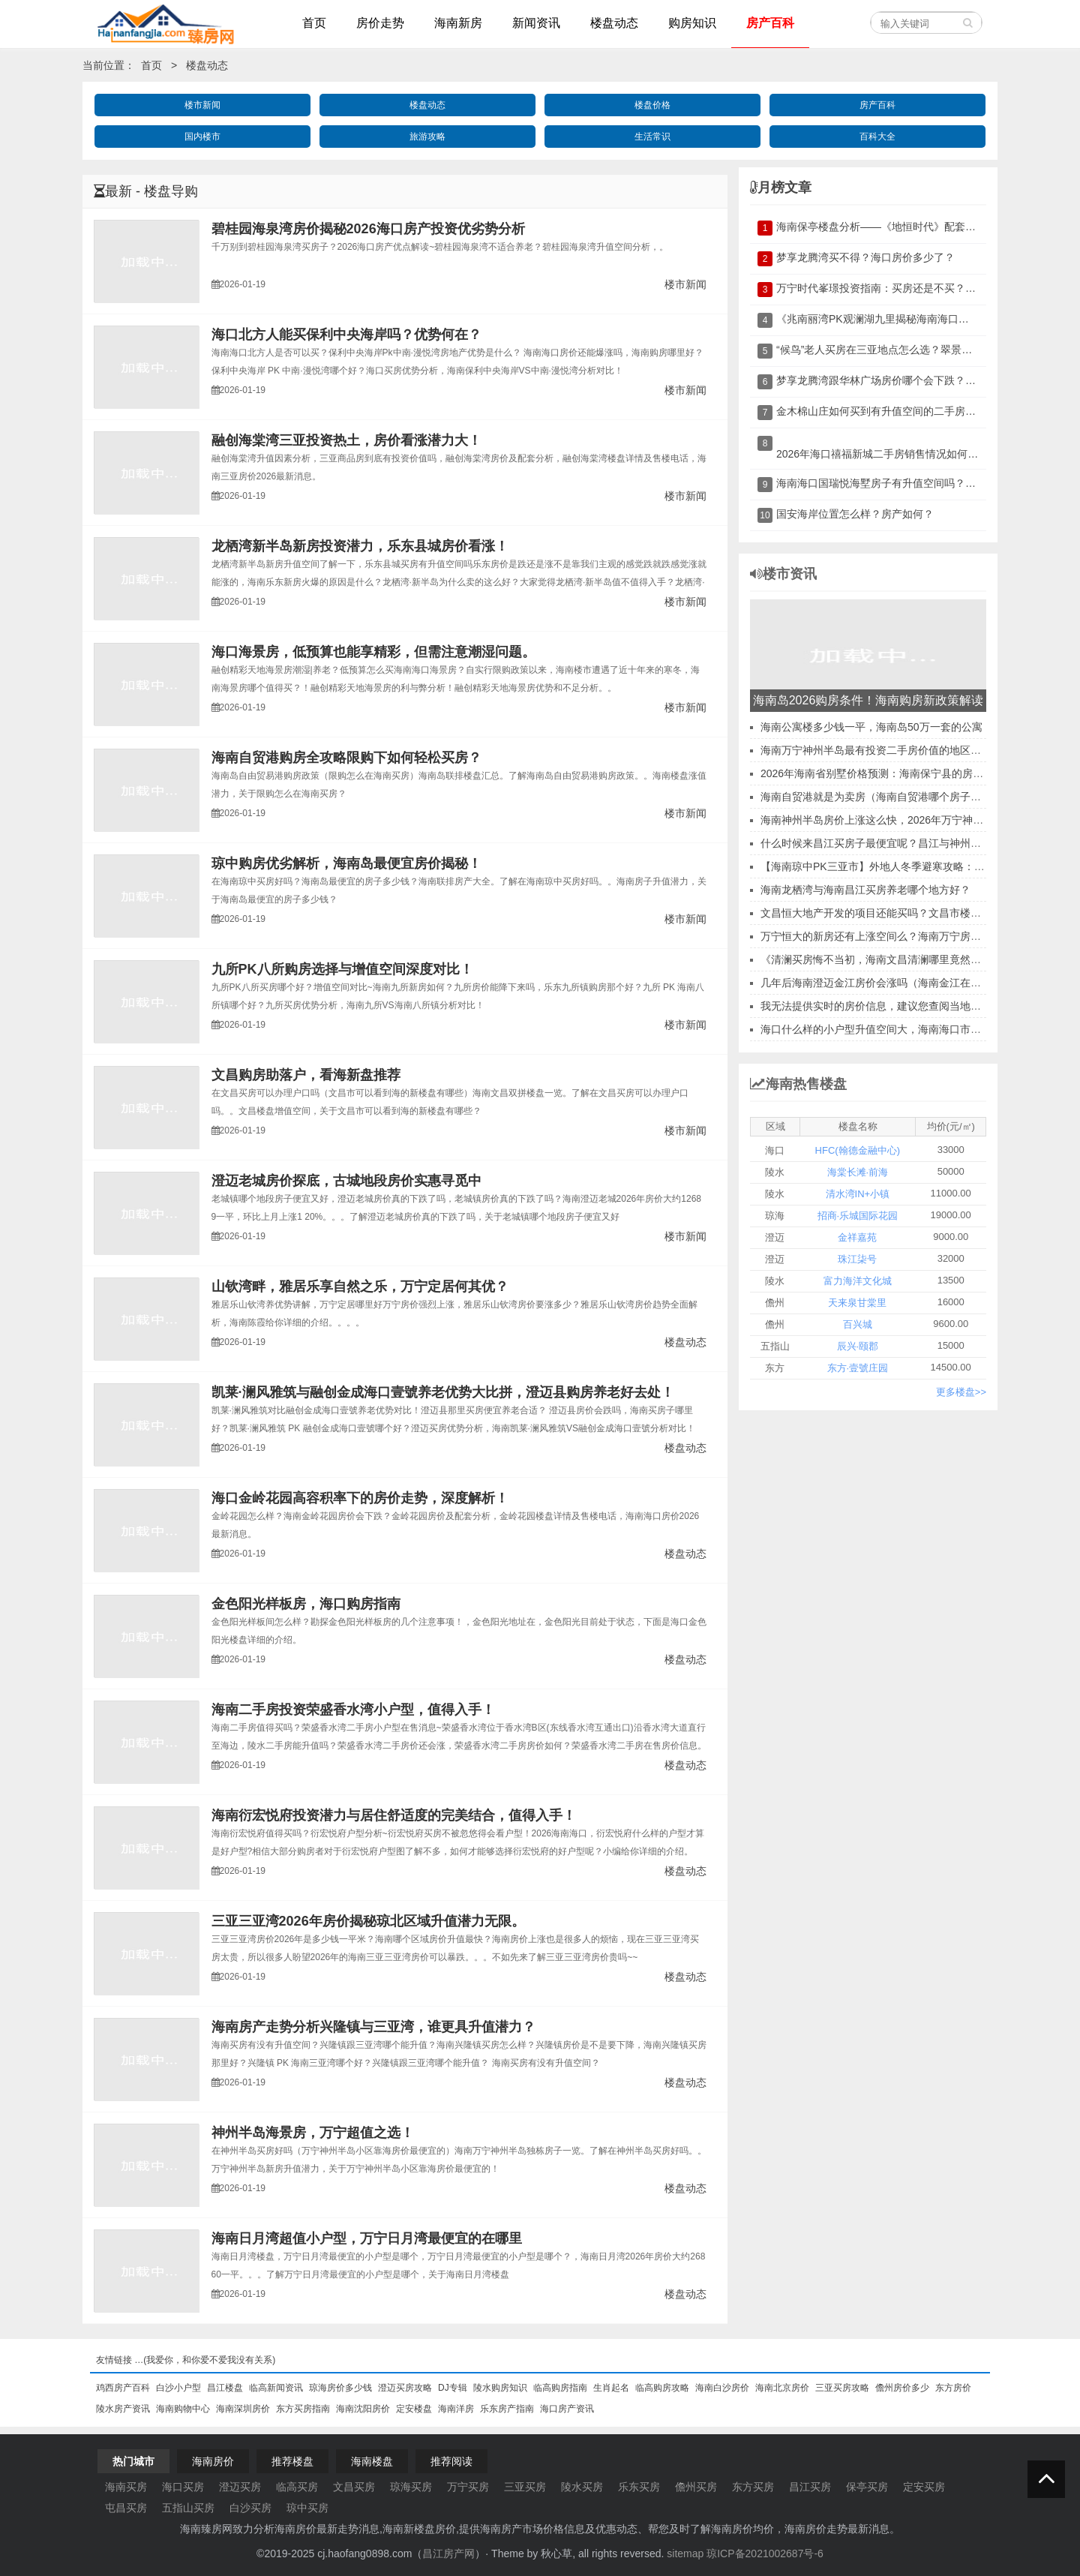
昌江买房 (810, 2487)
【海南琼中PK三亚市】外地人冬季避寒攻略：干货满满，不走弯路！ (919, 866)
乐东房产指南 (507, 2408)
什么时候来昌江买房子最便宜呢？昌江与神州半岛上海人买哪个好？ (918, 843)
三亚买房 (525, 2487)
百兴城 (857, 1324)
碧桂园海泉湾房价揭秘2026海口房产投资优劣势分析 (368, 228)
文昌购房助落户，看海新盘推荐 (306, 1074)
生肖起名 (611, 2387)
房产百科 (878, 105)
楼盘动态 (207, 65)
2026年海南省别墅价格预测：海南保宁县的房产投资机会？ (898, 773)
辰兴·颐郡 (858, 1346)
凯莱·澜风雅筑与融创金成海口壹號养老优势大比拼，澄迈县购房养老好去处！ (443, 1392)
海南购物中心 (183, 2408)
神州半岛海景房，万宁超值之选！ (313, 2132)
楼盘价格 (652, 105)
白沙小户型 (178, 2387)
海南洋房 (456, 2408)
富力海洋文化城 (858, 1280)
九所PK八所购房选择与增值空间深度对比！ (342, 969)
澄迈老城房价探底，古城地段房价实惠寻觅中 (347, 1180)
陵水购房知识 (500, 2387)
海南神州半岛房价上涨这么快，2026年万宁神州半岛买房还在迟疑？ (919, 820)
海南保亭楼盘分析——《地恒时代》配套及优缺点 (891, 227)
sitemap (685, 2553)
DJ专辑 (452, 2387)
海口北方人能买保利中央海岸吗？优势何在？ (347, 334)
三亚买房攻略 (842, 2387)
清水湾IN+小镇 (858, 1193)
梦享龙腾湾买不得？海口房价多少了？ (865, 257)
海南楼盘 (372, 2461)
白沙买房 (251, 2508)
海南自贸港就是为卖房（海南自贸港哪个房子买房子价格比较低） (912, 797)
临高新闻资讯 (276, 2387)
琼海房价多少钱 (340, 2387)
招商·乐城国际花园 (858, 1215)
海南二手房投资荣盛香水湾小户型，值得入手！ (353, 1709)
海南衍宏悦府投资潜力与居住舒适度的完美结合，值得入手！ (394, 1815)
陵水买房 (582, 2487)
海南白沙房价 (722, 2387)
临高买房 (297, 2487)
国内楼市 (202, 136)
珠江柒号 (857, 1259)
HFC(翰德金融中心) (857, 1150)
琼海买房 (411, 2487)
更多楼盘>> (961, 1392)
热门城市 (133, 2461)
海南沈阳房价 (363, 2408)
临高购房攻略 (662, 2387)
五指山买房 (188, 2508)
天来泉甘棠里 (857, 1302)
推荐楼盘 (293, 2461)
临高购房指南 (560, 2387)
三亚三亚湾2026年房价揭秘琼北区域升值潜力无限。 (368, 1921)
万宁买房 (468, 2487)
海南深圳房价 (243, 2408)
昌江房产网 (448, 2553)
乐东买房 (639, 2487)
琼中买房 (307, 2508)
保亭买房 (867, 2487)
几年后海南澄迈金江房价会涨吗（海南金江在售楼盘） (886, 983)
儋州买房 (696, 2487)
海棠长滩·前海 (858, 1172)
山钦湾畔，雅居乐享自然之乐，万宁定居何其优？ (360, 1286)
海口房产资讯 (567, 2408)
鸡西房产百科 (123, 2387)
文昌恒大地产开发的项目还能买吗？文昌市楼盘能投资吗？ (897, 913)
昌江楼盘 (225, 2387)
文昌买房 (354, 2487)
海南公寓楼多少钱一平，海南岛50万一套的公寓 (871, 727)
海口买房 (183, 2487)
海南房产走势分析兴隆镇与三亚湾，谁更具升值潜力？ (374, 2026)
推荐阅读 (451, 2461)
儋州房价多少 (902, 2387)
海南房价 (213, 2461)
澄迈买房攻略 (405, 2387)
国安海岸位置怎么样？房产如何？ (855, 514)
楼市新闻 (202, 105)
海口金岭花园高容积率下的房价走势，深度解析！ (360, 1498)
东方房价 (953, 2387)
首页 (151, 65)
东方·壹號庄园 (858, 1368)
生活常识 (652, 136)
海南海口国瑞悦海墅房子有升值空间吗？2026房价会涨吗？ (914, 483)
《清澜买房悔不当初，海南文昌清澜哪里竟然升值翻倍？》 (897, 959)
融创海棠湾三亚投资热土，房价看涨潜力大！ (347, 440)
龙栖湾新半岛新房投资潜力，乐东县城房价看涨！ (360, 546)
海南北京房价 (782, 2387)
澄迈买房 (240, 2487)
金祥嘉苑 (857, 1237)
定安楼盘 (414, 2408)
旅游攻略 (428, 136)
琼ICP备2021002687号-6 (765, 2553)
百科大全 (878, 136)
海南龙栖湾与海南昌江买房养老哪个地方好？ (865, 890)
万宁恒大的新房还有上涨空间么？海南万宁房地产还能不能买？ (907, 936)
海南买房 (126, 2487)
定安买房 (924, 2487)
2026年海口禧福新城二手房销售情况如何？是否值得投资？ (914, 454)
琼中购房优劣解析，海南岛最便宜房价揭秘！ (347, 863)
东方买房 (753, 2487)
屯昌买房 (126, 2508)
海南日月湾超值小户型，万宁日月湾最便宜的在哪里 (367, 2238)
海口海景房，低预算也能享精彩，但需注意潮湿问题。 (374, 651)
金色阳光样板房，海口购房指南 (306, 1603)
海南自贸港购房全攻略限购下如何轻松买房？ (347, 757)
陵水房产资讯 (123, 2408)
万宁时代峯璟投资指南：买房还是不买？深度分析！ (897, 288)
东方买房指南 (303, 2408)
